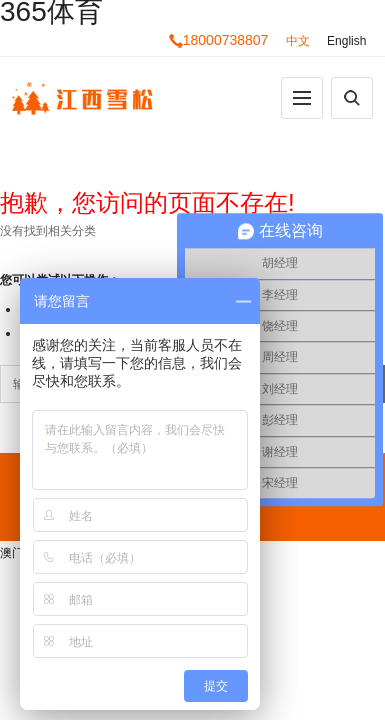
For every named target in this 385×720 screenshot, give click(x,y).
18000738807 (219, 40)
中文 (298, 41)
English (346, 41)
